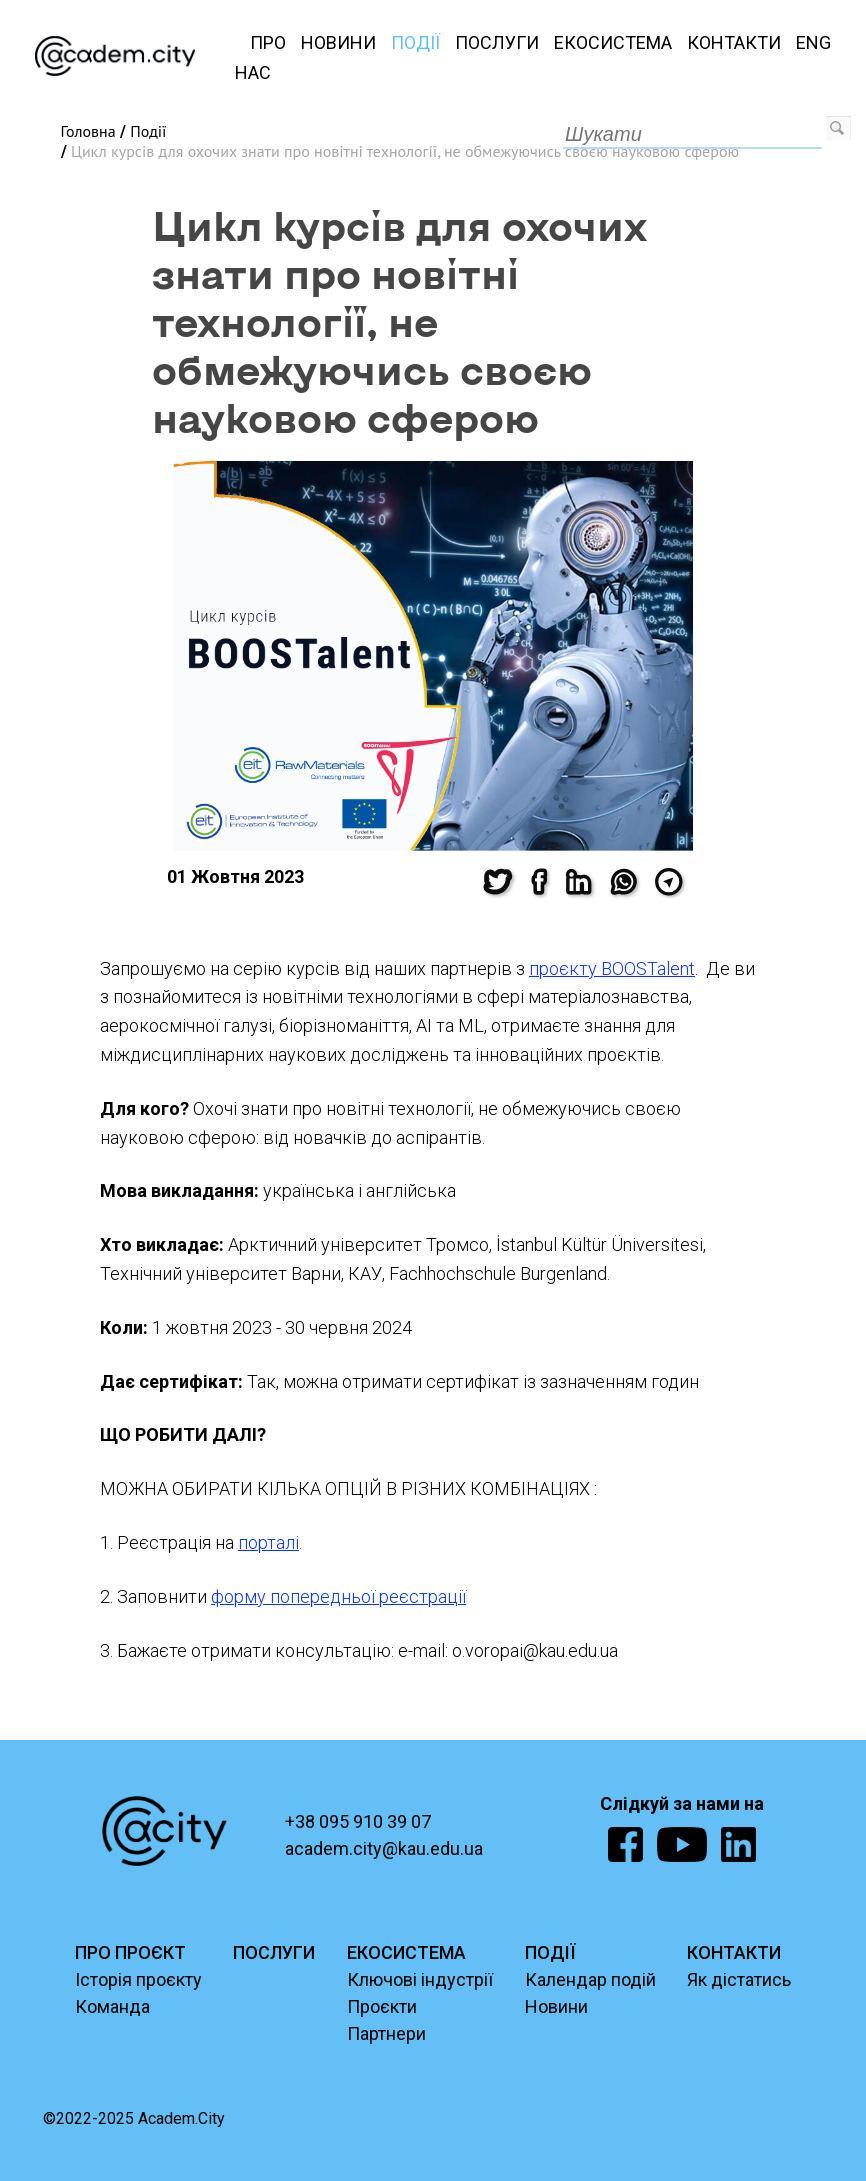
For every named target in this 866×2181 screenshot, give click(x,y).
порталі (268, 1542)
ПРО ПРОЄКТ (130, 1952)
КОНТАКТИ (734, 1952)
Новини (338, 42)
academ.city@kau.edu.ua (384, 1848)
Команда (112, 2006)
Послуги (497, 42)
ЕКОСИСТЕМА (406, 1952)
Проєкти (382, 2006)
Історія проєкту (138, 1979)
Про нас (260, 57)
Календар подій (590, 1979)
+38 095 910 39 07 (358, 1821)
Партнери (386, 2033)
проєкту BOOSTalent (612, 968)
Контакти (734, 42)
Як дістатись (739, 1979)
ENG (813, 42)
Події (415, 42)
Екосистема (613, 42)
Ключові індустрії (420, 1979)
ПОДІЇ (550, 1952)
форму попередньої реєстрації (338, 1596)
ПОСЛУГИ (274, 1952)
